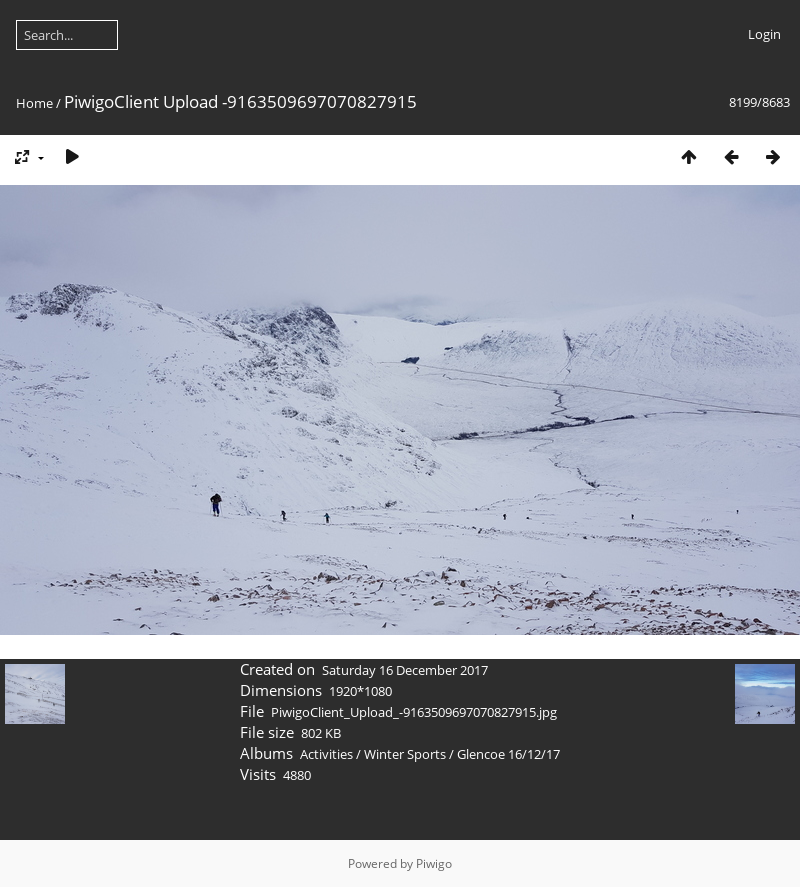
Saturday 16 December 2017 (405, 670)
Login (764, 34)
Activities (326, 754)
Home (34, 103)
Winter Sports (405, 754)
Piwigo (434, 863)
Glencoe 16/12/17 (508, 754)
